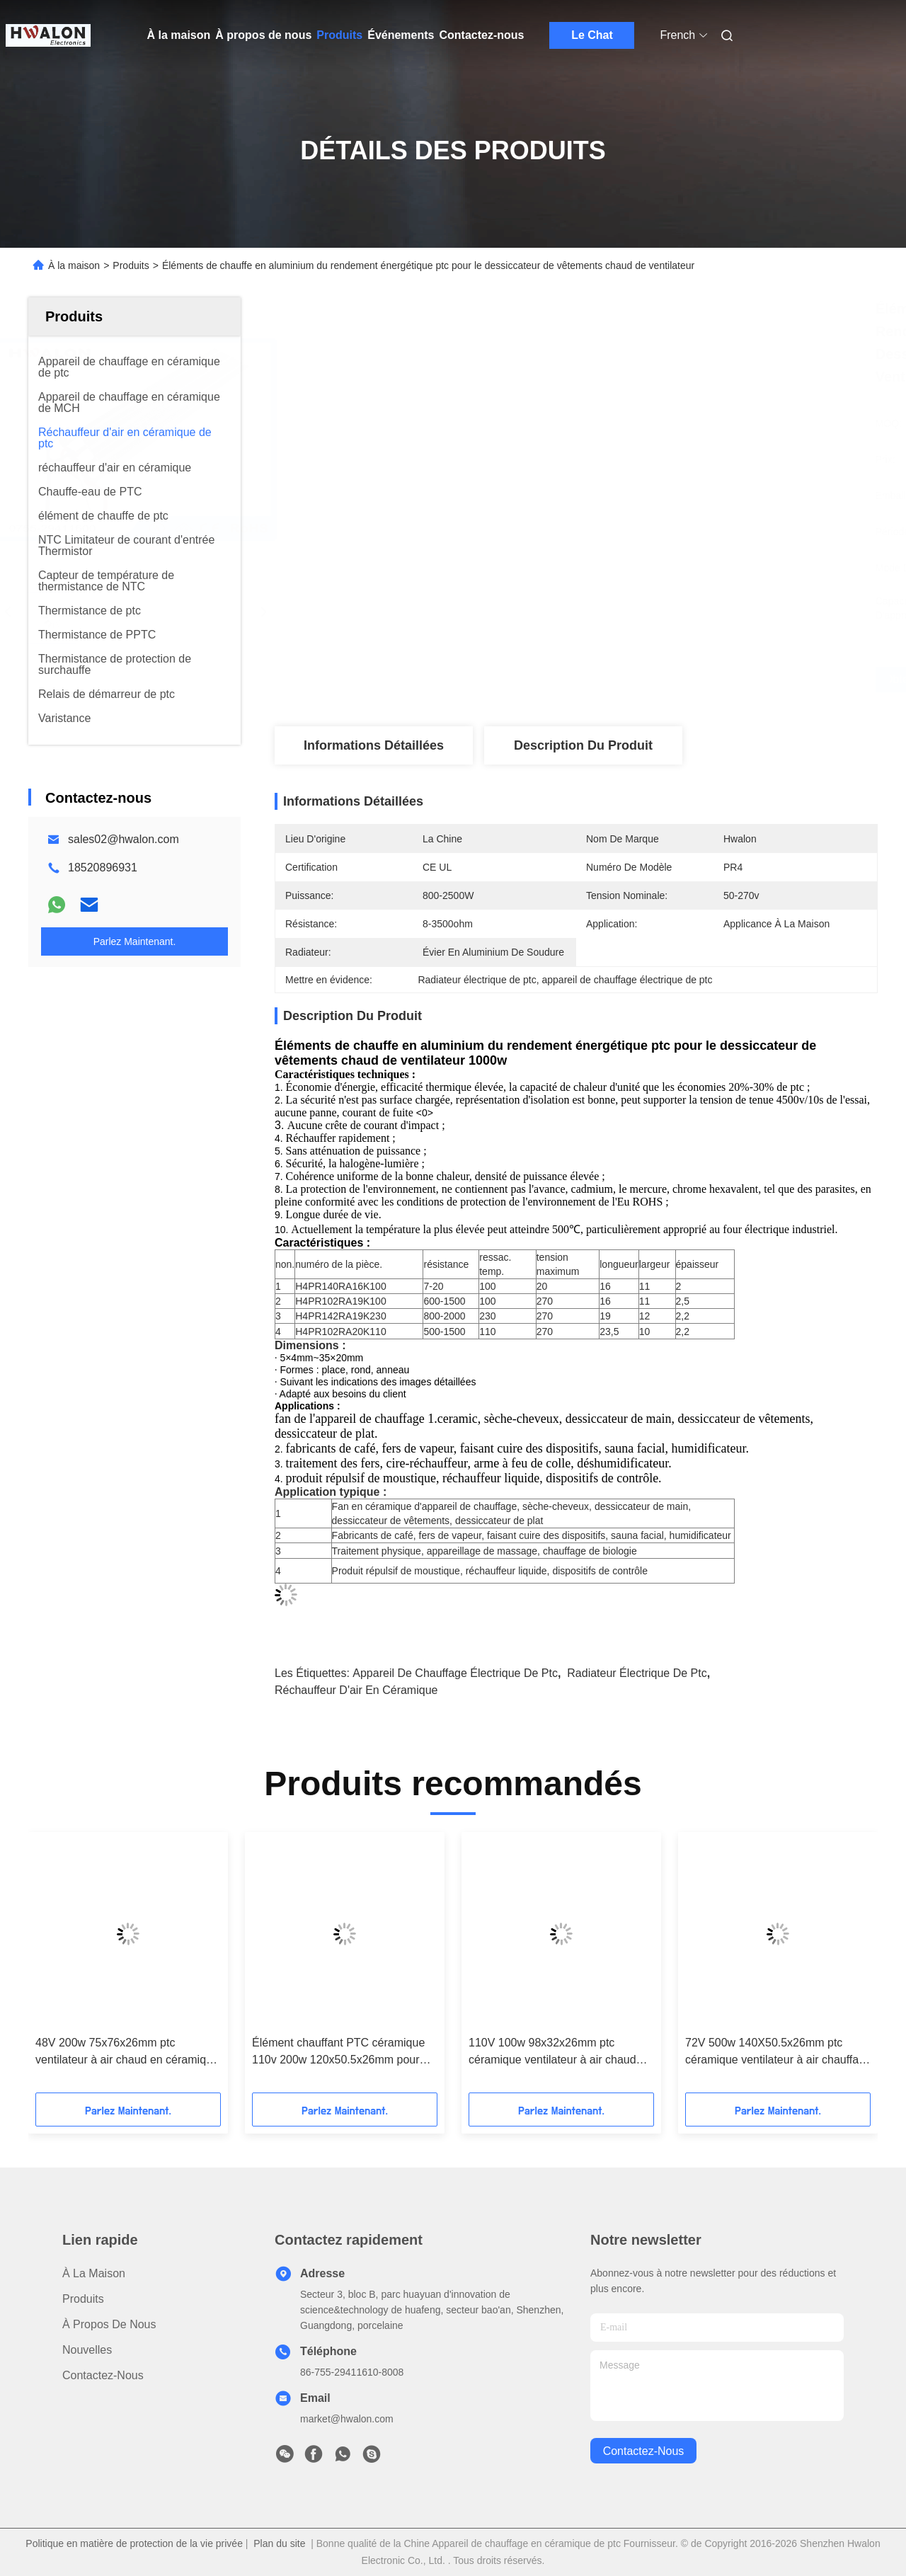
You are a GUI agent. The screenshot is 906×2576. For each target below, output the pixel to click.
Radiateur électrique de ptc (636, 1673)
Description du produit (583, 745)
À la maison (179, 35)
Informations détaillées (374, 745)
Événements (400, 35)
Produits (339, 35)
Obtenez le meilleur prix (651, 679)
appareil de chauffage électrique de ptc (455, 1673)
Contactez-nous (481, 35)
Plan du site (279, 2543)
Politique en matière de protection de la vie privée (134, 2543)
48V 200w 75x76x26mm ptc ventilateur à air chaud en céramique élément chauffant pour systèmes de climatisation (127, 2052)
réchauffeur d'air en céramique (356, 1690)
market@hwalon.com (347, 2419)
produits (83, 2299)
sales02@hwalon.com (123, 839)
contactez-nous (643, 2451)
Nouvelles (87, 2350)
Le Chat (592, 35)
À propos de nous (263, 35)
